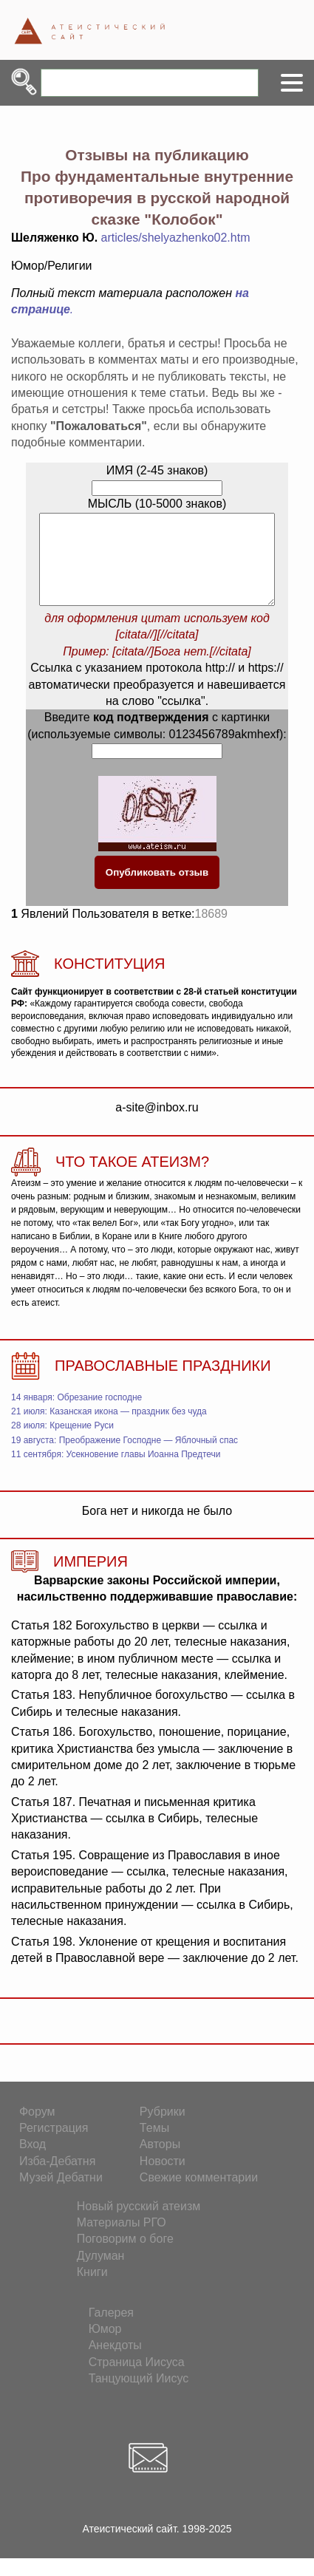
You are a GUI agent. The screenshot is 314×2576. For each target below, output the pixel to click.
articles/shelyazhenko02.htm (175, 237)
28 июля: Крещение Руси (62, 1443)
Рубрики (162, 2129)
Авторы (160, 2162)
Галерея (111, 2330)
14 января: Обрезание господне (76, 1415)
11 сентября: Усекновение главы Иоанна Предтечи (116, 1472)
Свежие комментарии (199, 2195)
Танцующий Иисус (139, 2396)
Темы (154, 2145)
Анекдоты (115, 2363)
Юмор (105, 2346)
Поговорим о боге (125, 2256)
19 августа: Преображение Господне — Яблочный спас (124, 1458)
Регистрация (54, 2145)
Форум (37, 2129)
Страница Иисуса (137, 2380)
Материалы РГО (121, 2240)
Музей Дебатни (61, 2195)
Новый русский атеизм (139, 2224)
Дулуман (101, 2273)
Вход (32, 2162)
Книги (92, 2289)
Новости (162, 2179)
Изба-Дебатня (57, 2179)
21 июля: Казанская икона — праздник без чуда (109, 1429)
